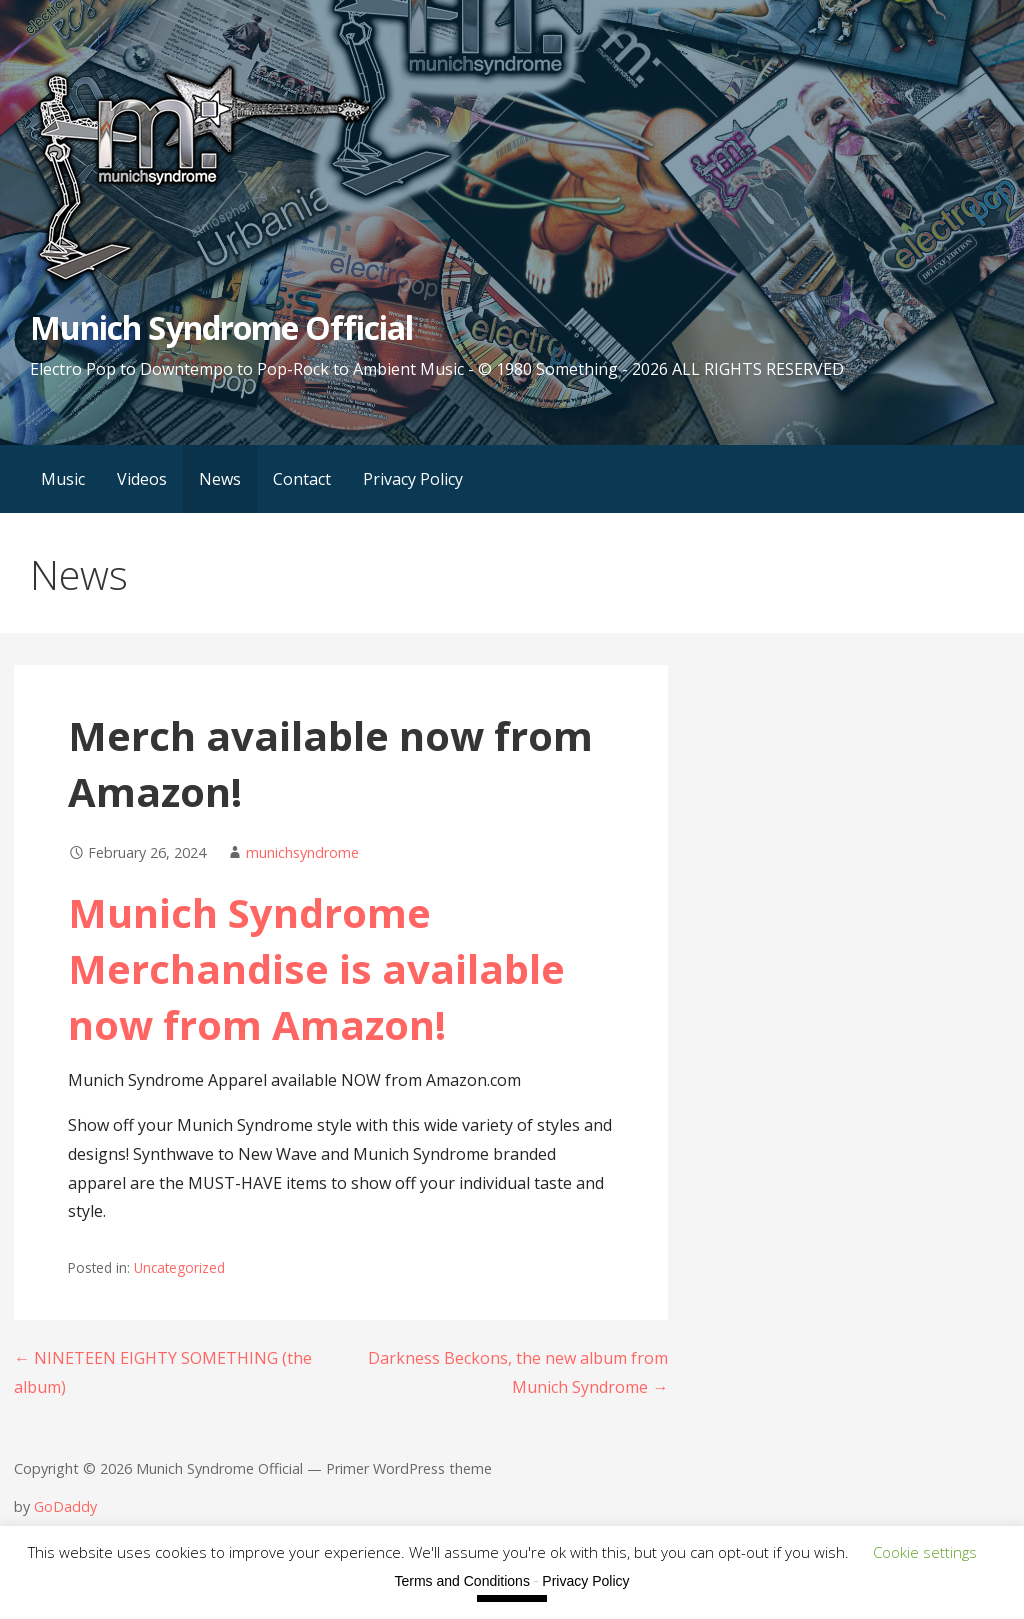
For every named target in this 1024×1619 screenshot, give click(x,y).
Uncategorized (179, 1267)
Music (63, 479)
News (220, 479)
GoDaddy (65, 1506)
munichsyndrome (302, 852)
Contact (302, 479)
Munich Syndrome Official (221, 327)
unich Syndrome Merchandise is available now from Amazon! (316, 968)
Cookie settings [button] (925, 1552)
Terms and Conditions (462, 1581)
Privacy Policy (413, 479)
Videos (142, 479)
